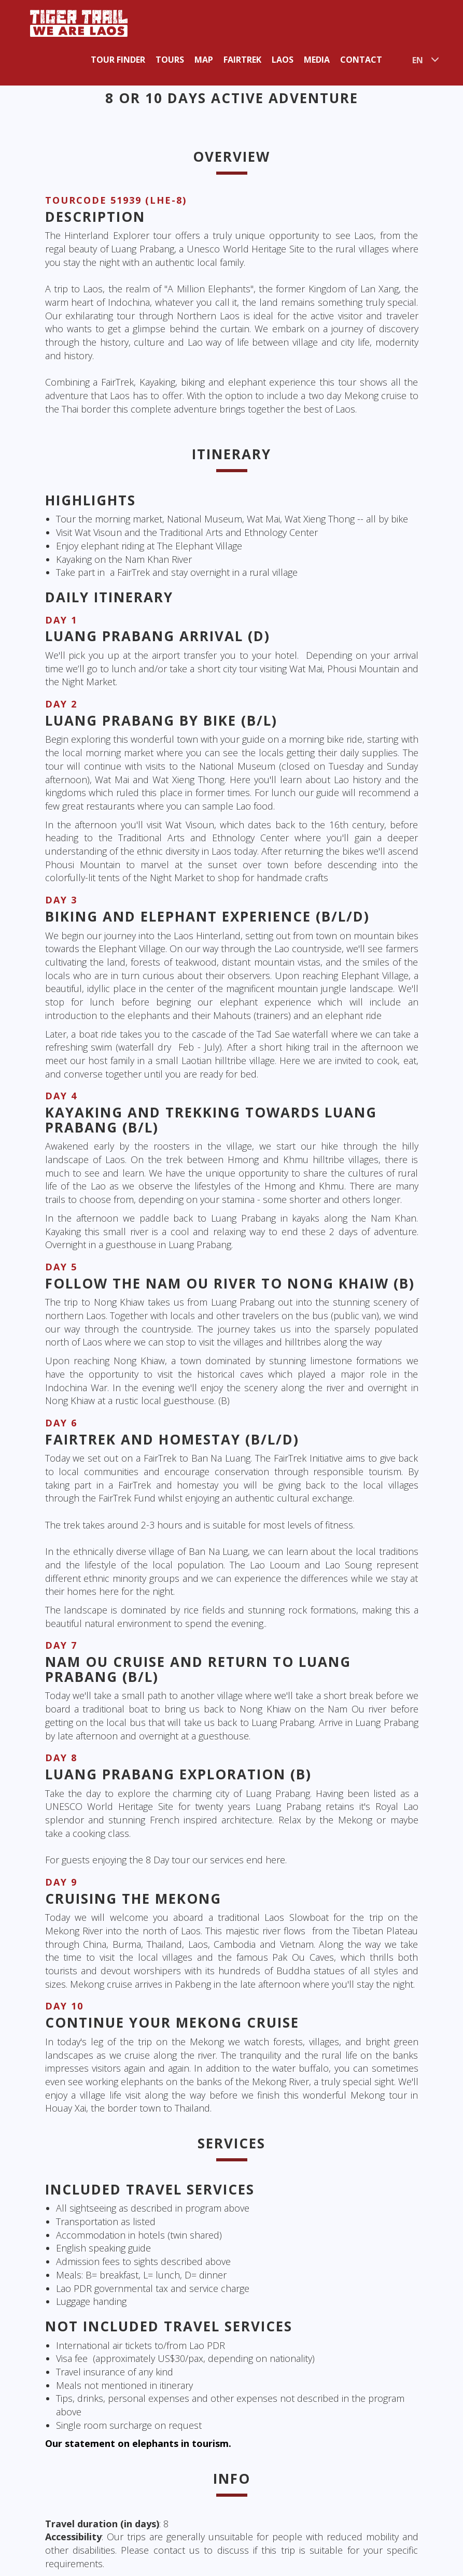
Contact (361, 59)
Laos (282, 59)
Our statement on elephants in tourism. (138, 2443)
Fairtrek (242, 59)
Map (203, 59)
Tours (170, 59)
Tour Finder (118, 59)
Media (317, 59)
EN (417, 60)
